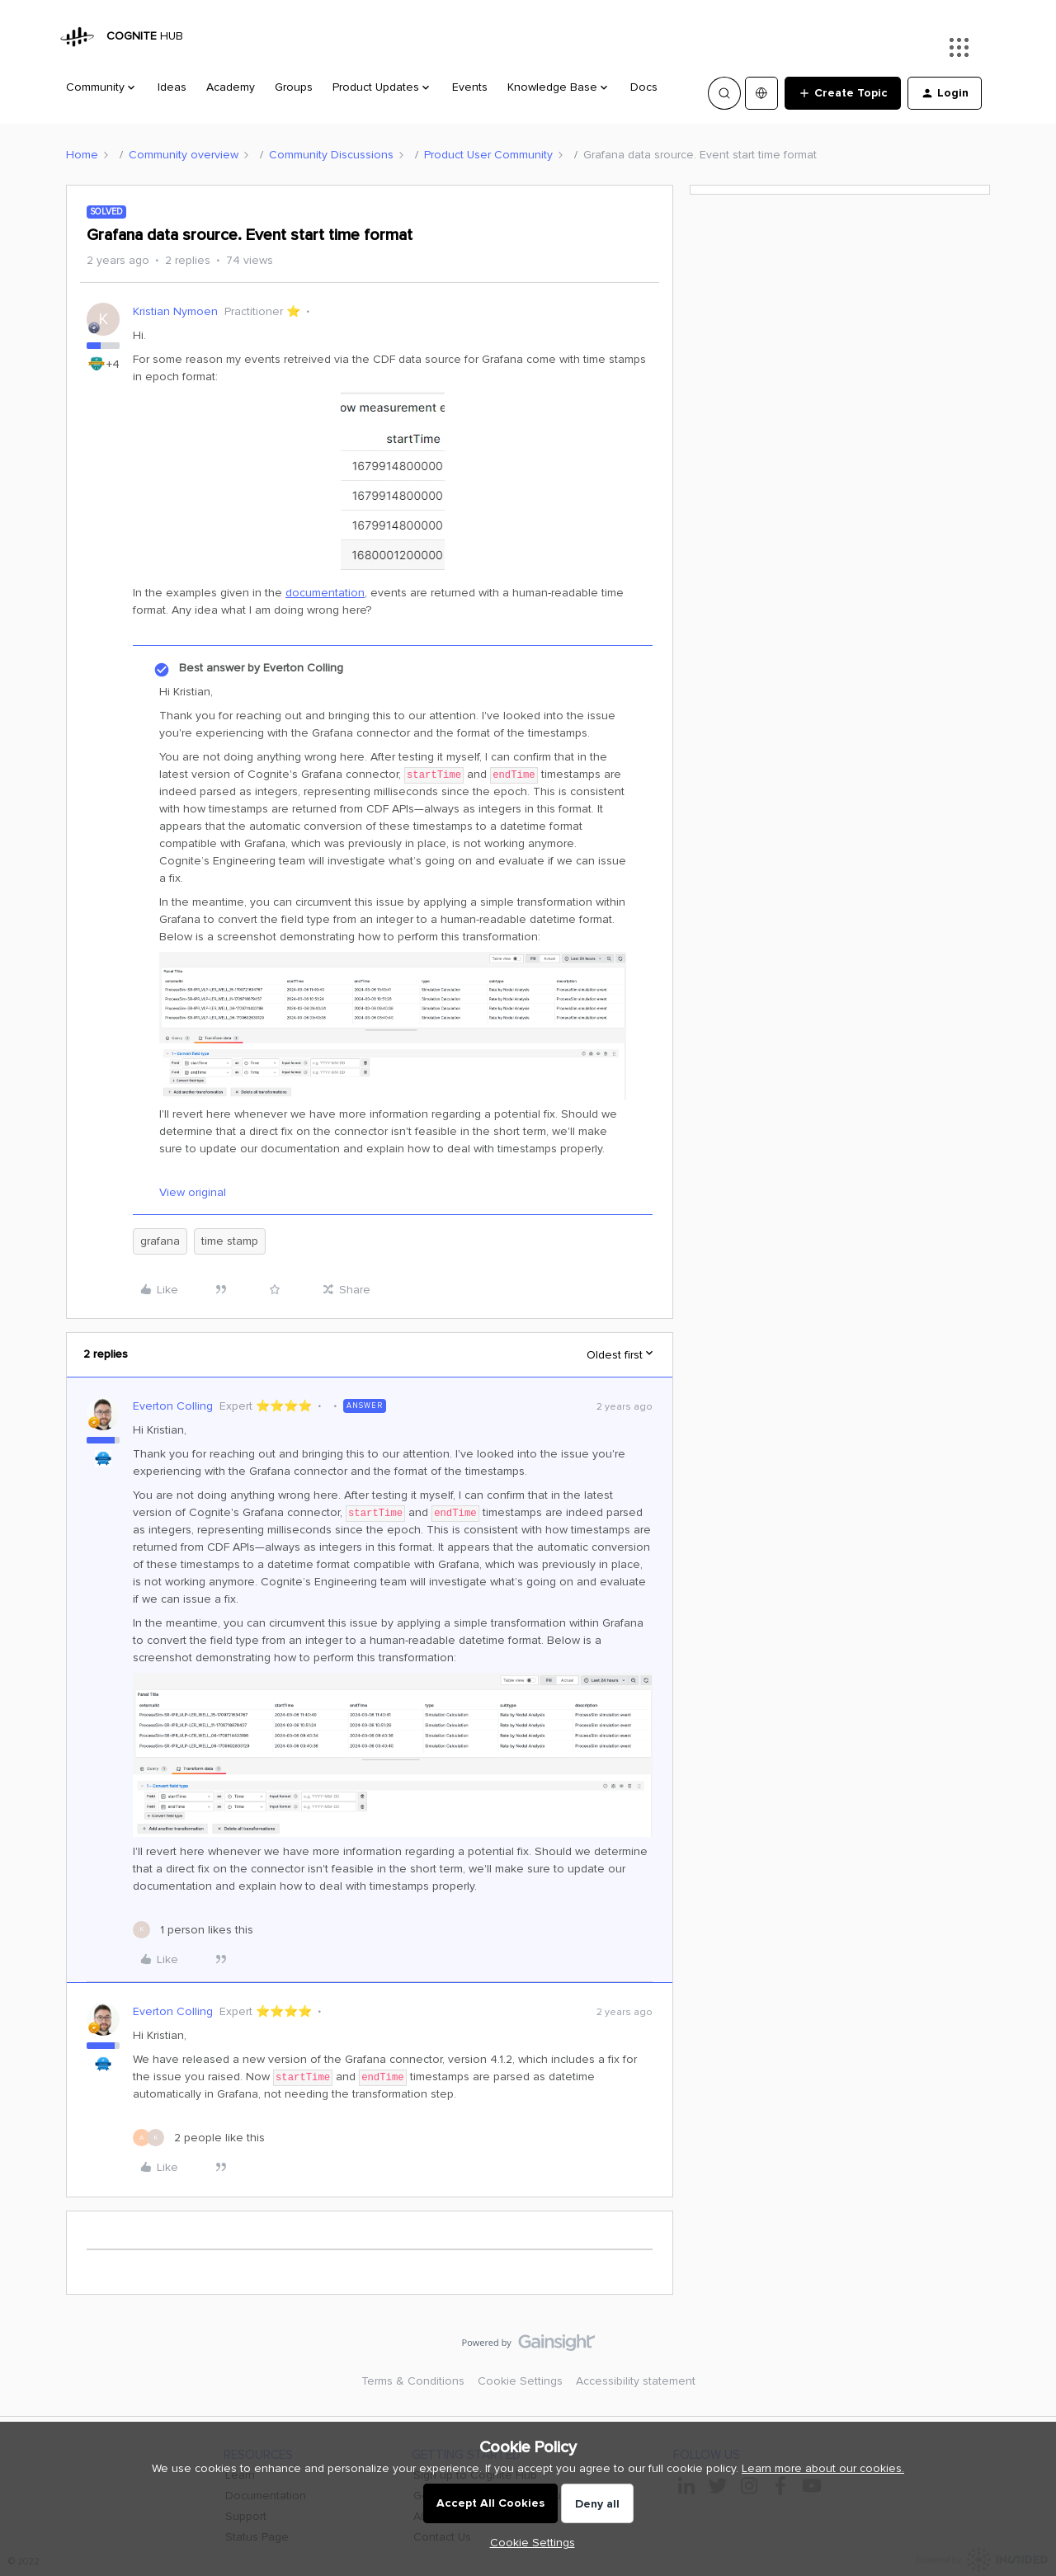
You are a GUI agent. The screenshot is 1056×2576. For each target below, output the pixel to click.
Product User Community (488, 155)
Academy (230, 87)
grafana (160, 1241)
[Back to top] (1023, 2356)
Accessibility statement (635, 2381)
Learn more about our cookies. (823, 2468)
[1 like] (193, 1929)
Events (470, 87)
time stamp (229, 1241)
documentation (325, 593)
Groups (294, 87)
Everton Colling (173, 1406)
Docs (644, 87)
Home (82, 155)
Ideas (172, 87)
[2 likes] (199, 2137)
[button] (843, 93)
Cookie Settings (520, 2381)
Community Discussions (331, 155)
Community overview (183, 155)
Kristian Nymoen (175, 311)
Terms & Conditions (412, 2381)
